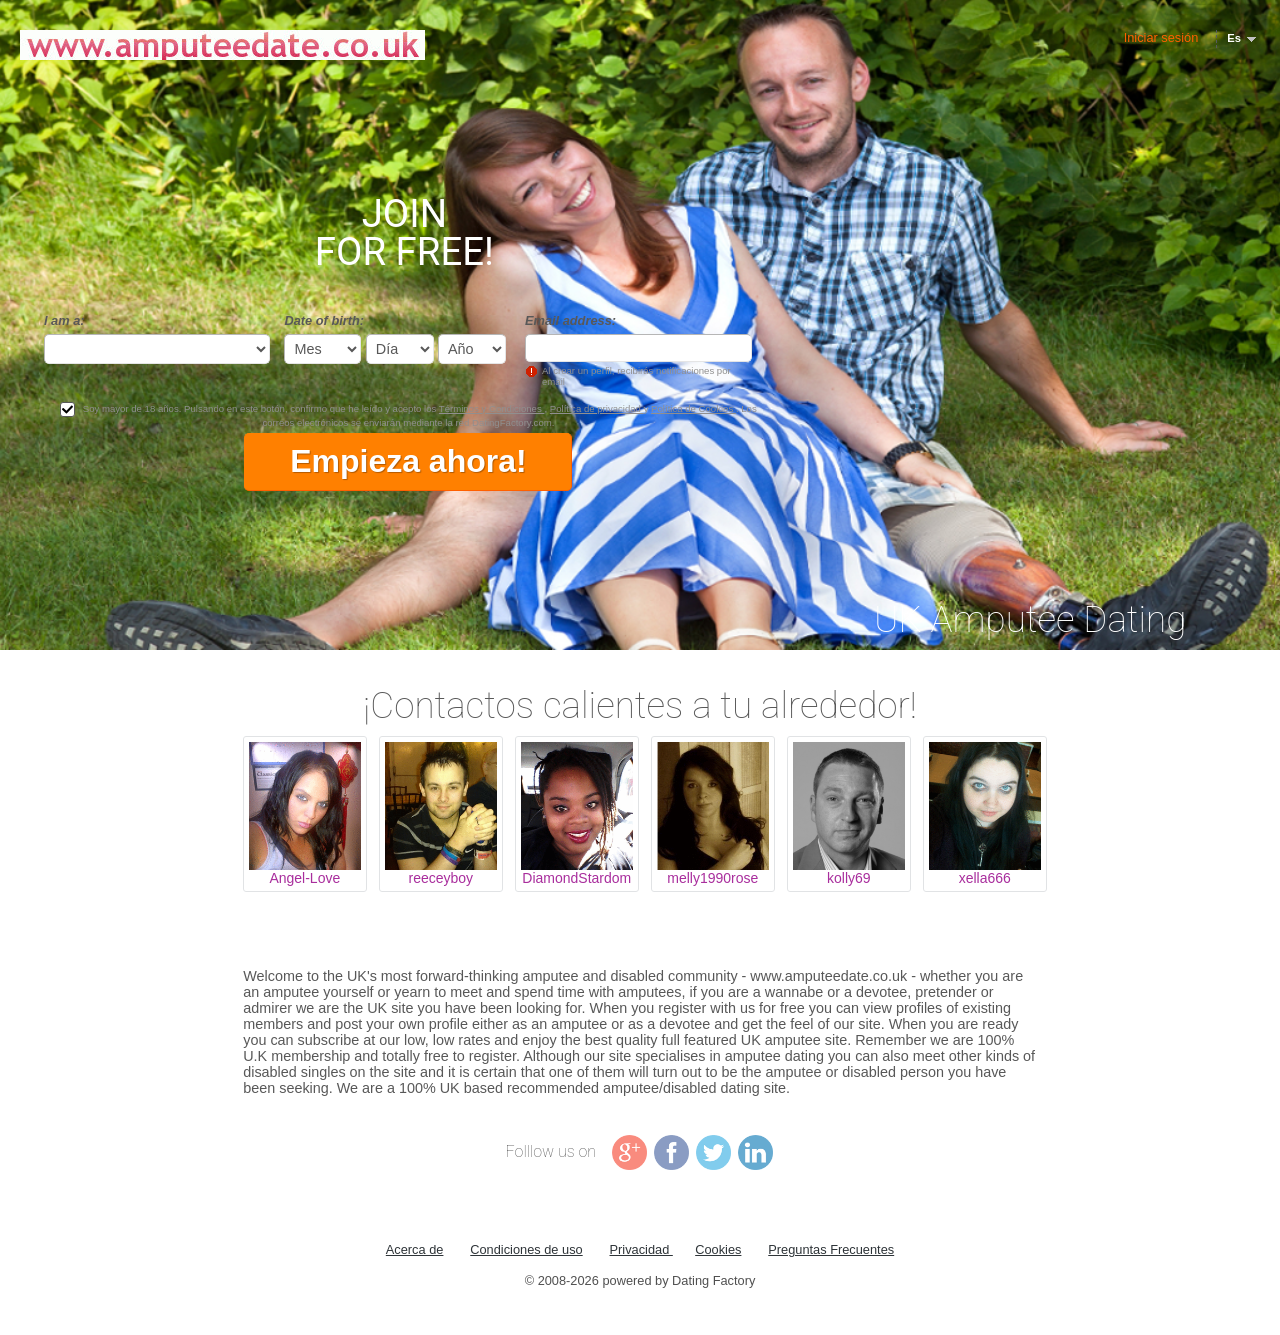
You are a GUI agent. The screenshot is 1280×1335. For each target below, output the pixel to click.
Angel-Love (304, 878)
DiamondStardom (576, 878)
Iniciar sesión (1161, 37)
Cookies (718, 1249)
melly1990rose (712, 878)
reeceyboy (440, 878)
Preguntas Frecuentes (831, 1249)
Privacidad (641, 1249)
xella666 (985, 878)
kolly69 (849, 878)
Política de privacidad (597, 408)
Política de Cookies (693, 408)
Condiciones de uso (526, 1249)
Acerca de (415, 1249)
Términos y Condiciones (492, 408)
